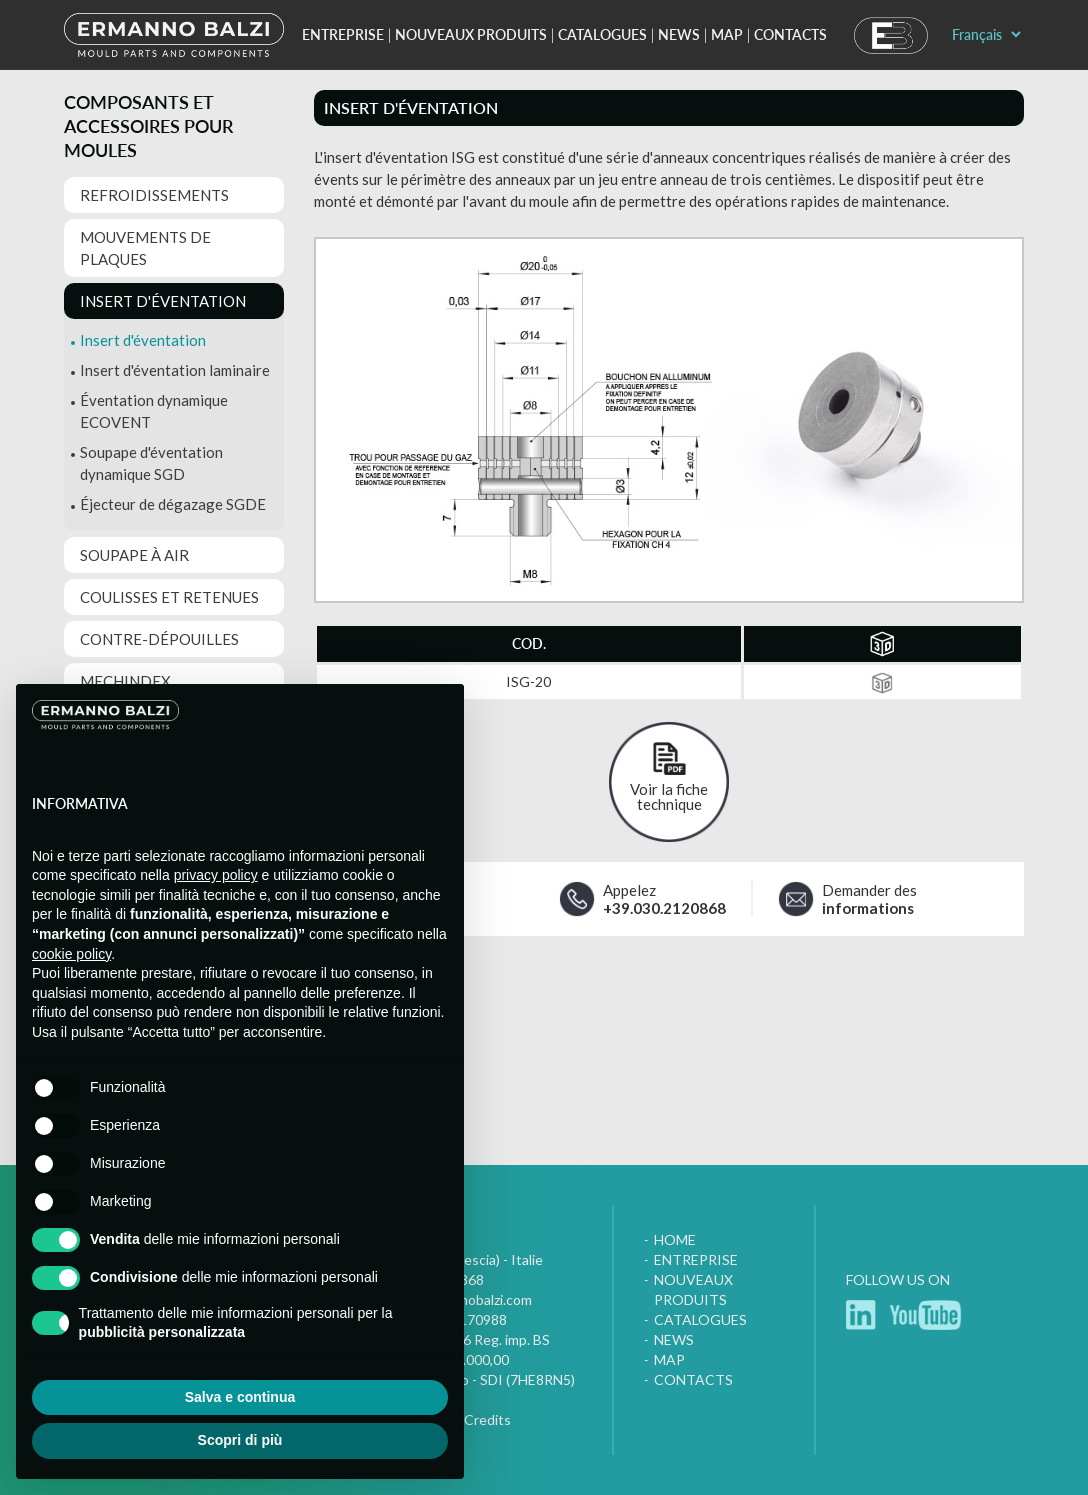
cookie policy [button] (71, 954)
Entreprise (343, 34)
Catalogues (602, 34)
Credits (487, 1419)
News (679, 34)
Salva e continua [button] (240, 1397)
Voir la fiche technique (669, 796)
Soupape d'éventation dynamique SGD (151, 463)
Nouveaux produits (471, 34)
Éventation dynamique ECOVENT (154, 411)
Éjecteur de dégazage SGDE (173, 504)
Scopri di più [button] (240, 1440)
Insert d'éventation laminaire (175, 370)
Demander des (869, 899)
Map (727, 34)
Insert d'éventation (143, 340)
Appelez (664, 899)
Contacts (790, 34)
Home (675, 1239)
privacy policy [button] (216, 875)
